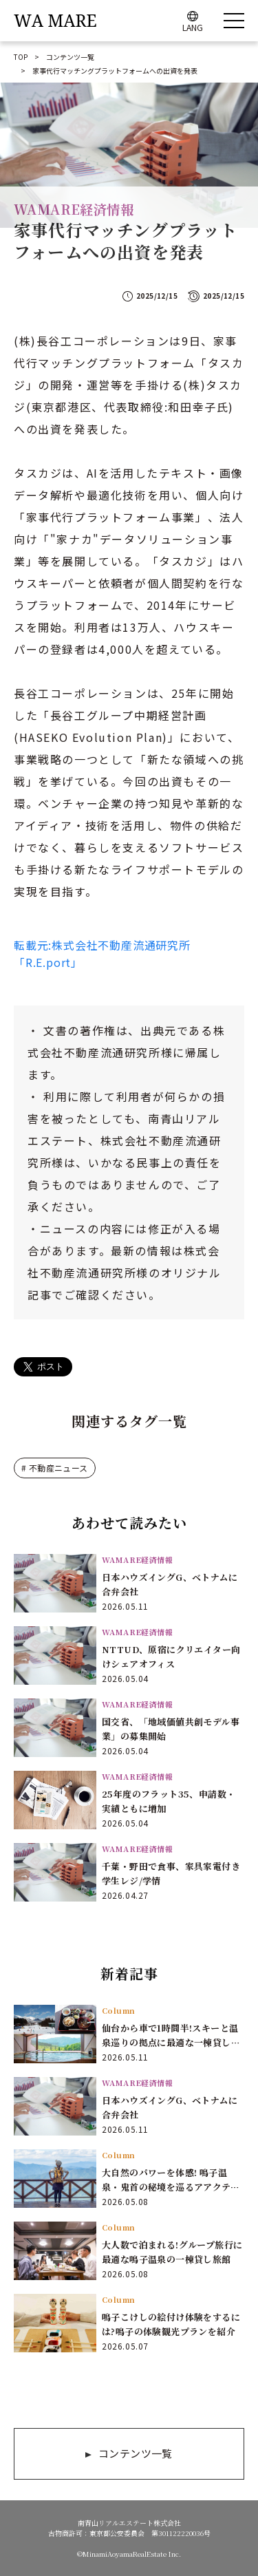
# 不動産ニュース (54, 1467)
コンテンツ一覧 (70, 57)
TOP (21, 57)
